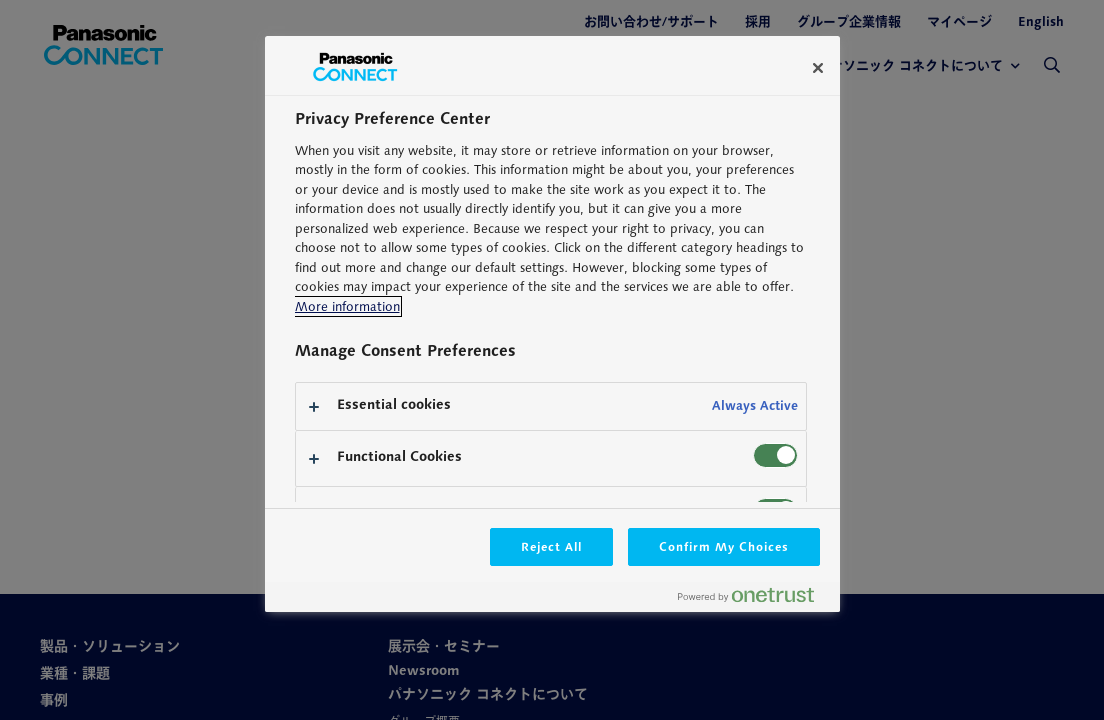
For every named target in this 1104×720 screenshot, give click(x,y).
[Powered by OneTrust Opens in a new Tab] (754, 599)
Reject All (552, 546)
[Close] (818, 68)
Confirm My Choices (723, 546)
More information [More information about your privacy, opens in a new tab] (347, 306)
